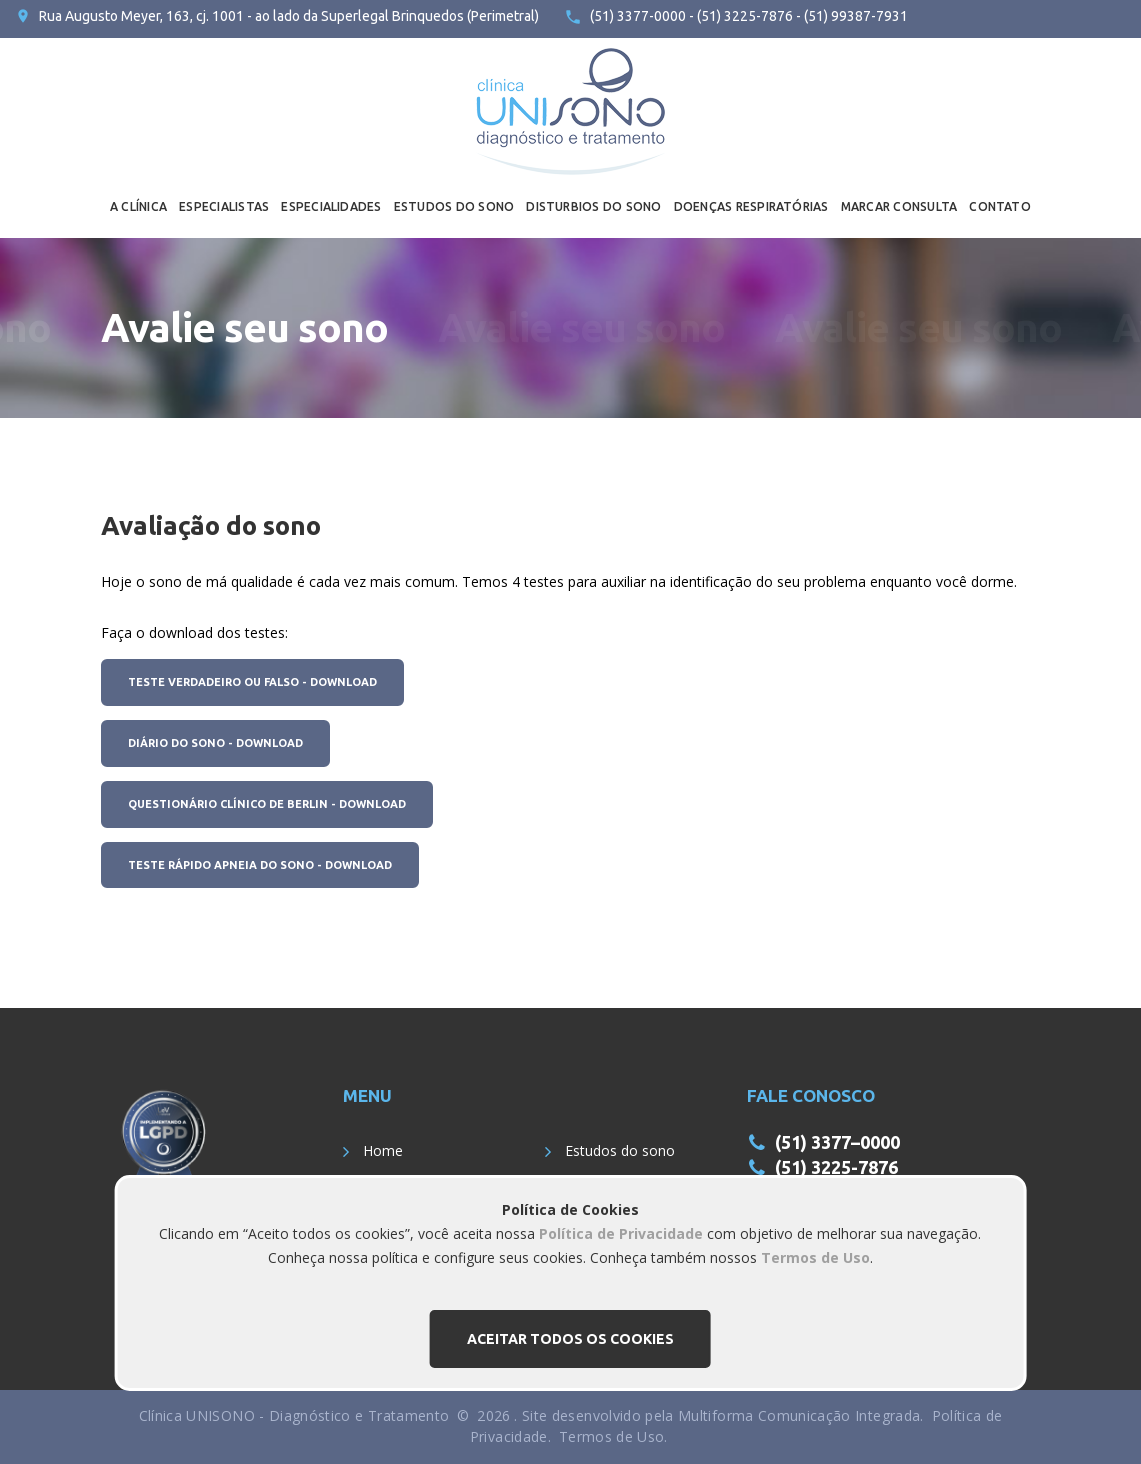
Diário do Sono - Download (215, 743)
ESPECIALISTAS (224, 206)
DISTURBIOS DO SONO (593, 206)
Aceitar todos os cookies (570, 1339)
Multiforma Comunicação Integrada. (801, 1415)
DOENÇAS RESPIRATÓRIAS (751, 206)
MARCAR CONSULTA (899, 206)
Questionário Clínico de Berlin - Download (267, 804)
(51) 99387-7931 (854, 16)
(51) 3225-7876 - (747, 16)
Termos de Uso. (613, 1436)
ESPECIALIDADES (331, 206)
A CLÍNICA (138, 206)
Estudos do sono (620, 1150)
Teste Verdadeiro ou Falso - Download (252, 682)
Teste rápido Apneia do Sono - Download (260, 865)
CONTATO (1000, 206)
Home (383, 1150)
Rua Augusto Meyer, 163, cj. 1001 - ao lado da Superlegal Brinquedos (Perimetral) (289, 16)
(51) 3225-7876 (836, 1167)
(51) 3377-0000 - (642, 16)
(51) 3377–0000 (837, 1142)
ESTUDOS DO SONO (454, 206)
